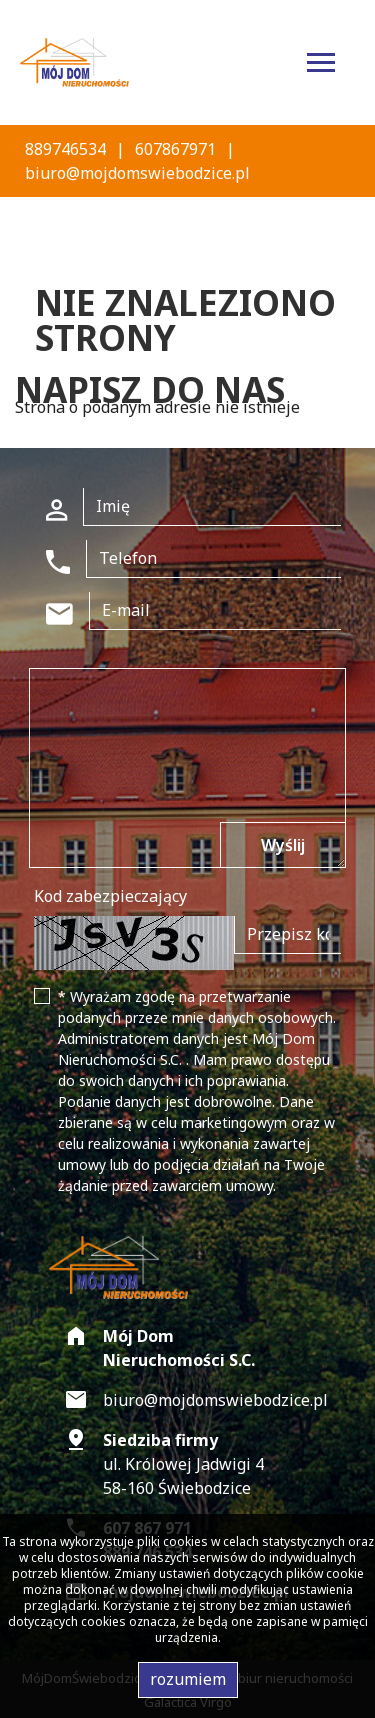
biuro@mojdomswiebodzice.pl (137, 173)
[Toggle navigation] (321, 65)
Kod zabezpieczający (110, 896)
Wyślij (283, 845)
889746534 (65, 149)
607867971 (175, 149)
